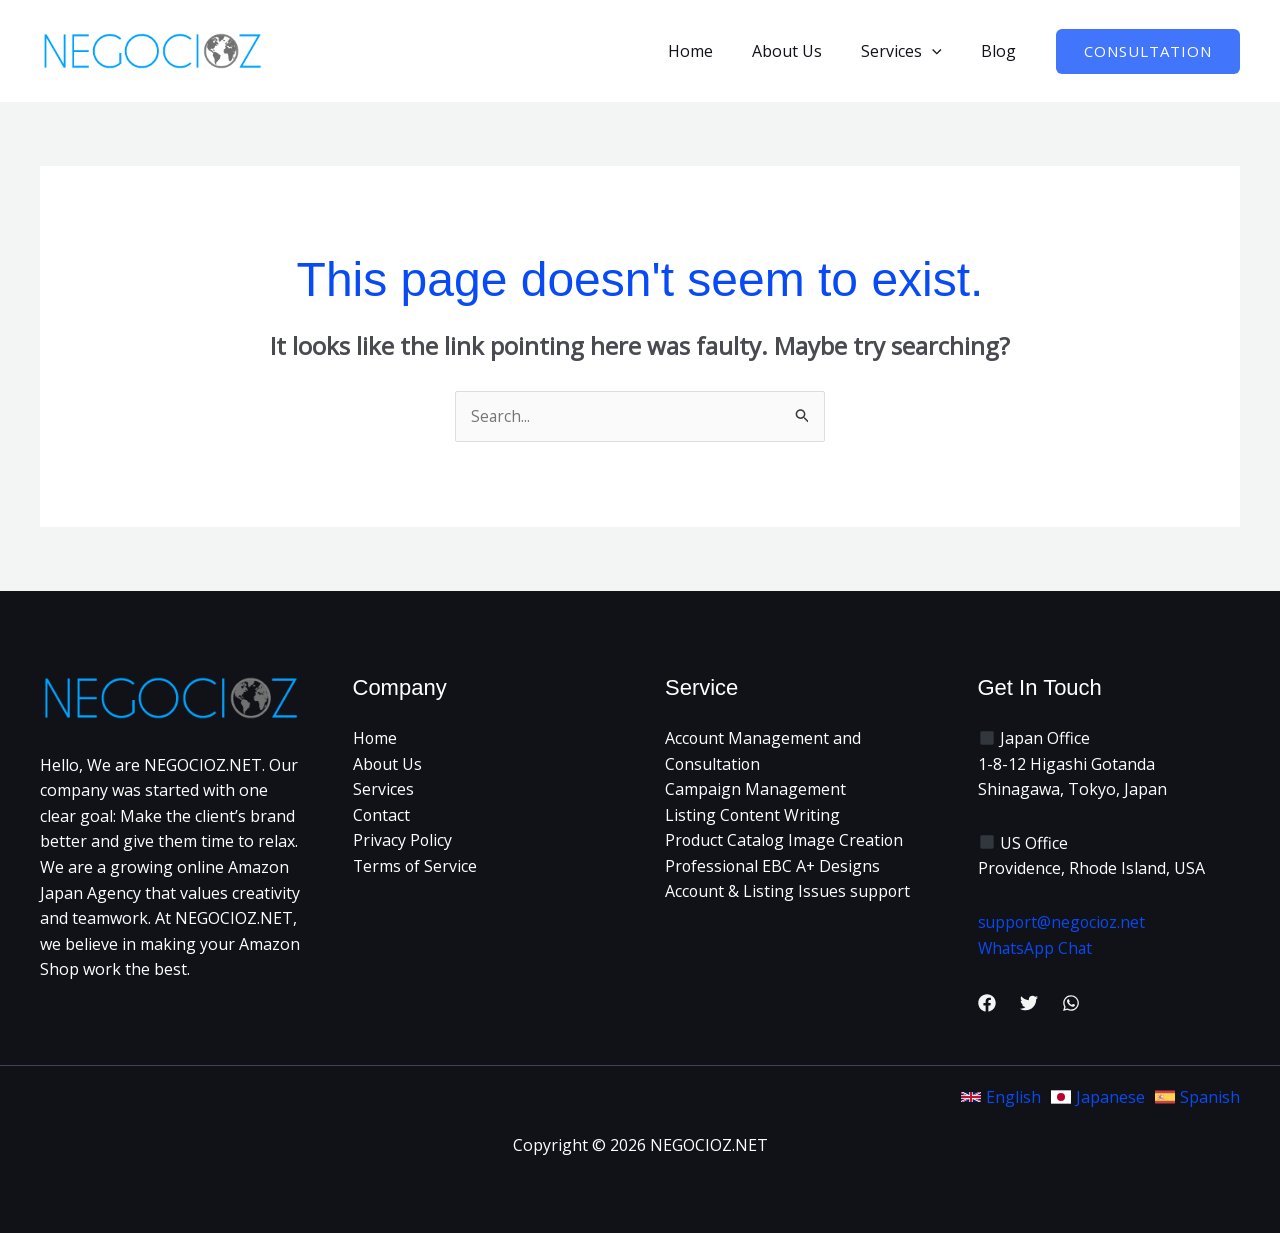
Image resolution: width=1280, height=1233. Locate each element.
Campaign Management (755, 790)
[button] (943, 51)
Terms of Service (416, 867)
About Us (805, 51)
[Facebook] (987, 1004)
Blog (1002, 51)
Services (912, 51)
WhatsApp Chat (1036, 948)
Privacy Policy (403, 841)
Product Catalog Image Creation (785, 841)
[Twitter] (1029, 1004)
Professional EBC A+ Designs (774, 867)
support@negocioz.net (1063, 923)
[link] (1001, 1097)
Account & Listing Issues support (788, 892)
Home (715, 51)
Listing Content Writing (753, 815)
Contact (382, 815)
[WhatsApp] (1071, 1004)
